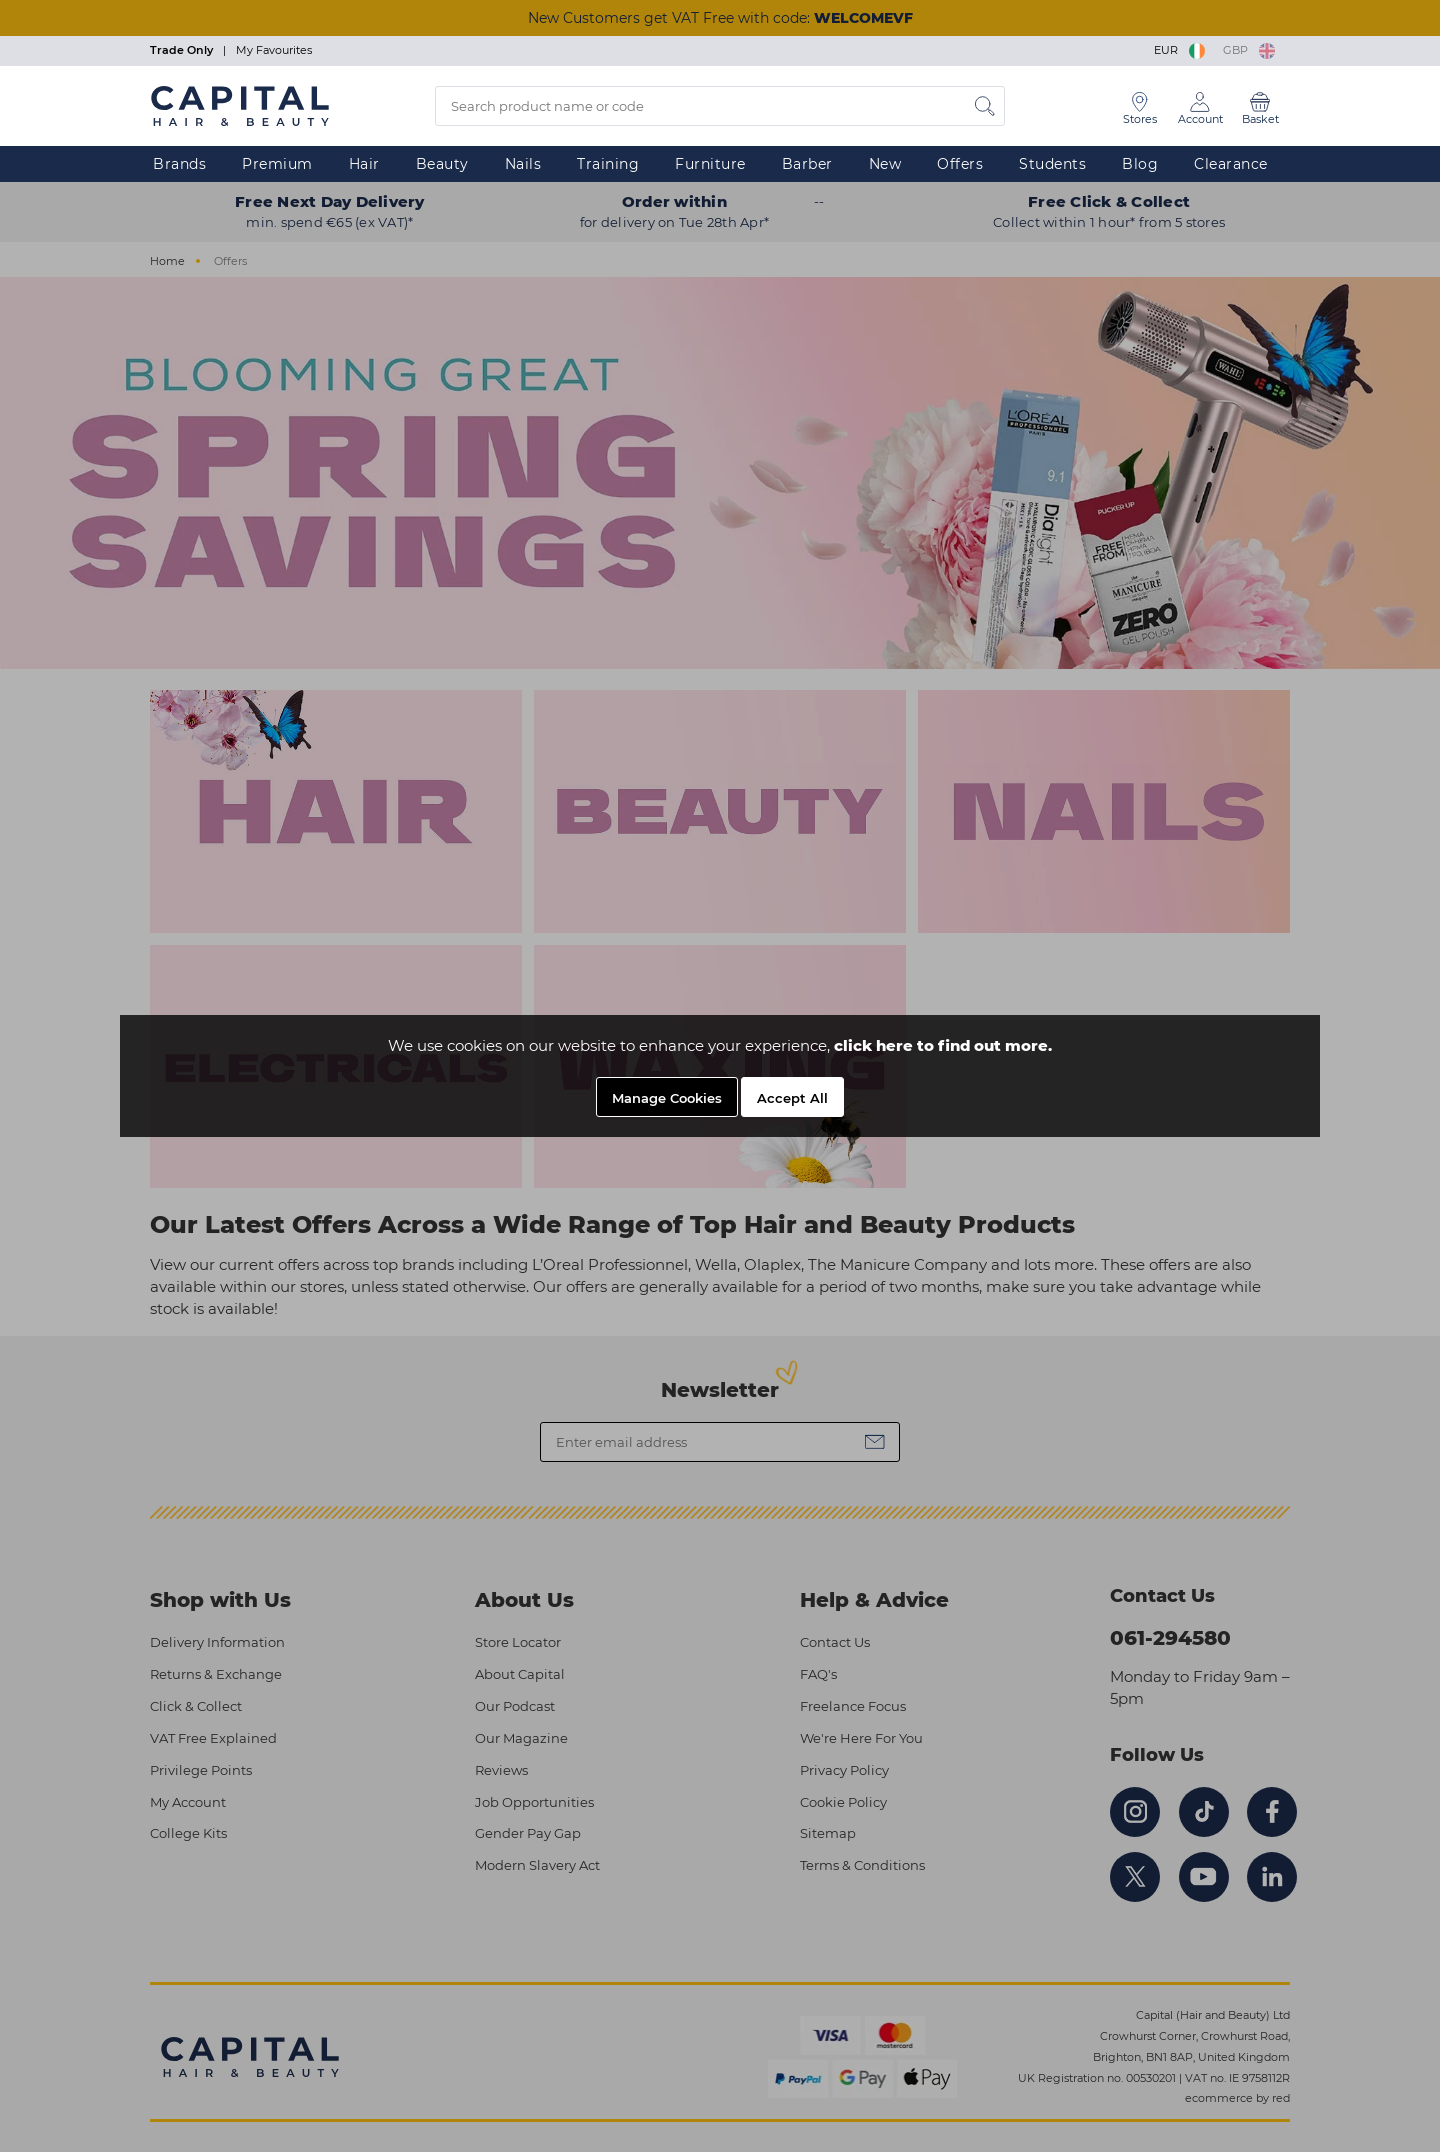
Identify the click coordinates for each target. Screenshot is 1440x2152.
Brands (179, 164)
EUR (1181, 50)
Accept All (792, 1098)
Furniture (710, 164)
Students (1052, 164)
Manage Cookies (667, 1098)
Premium (277, 164)
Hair (364, 164)
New (885, 164)
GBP (1249, 50)
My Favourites (274, 50)
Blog (1140, 164)
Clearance (1231, 164)
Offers (960, 164)
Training (608, 164)
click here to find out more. (943, 1045)
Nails (523, 164)
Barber (807, 164)
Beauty (442, 164)
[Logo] (240, 105)
